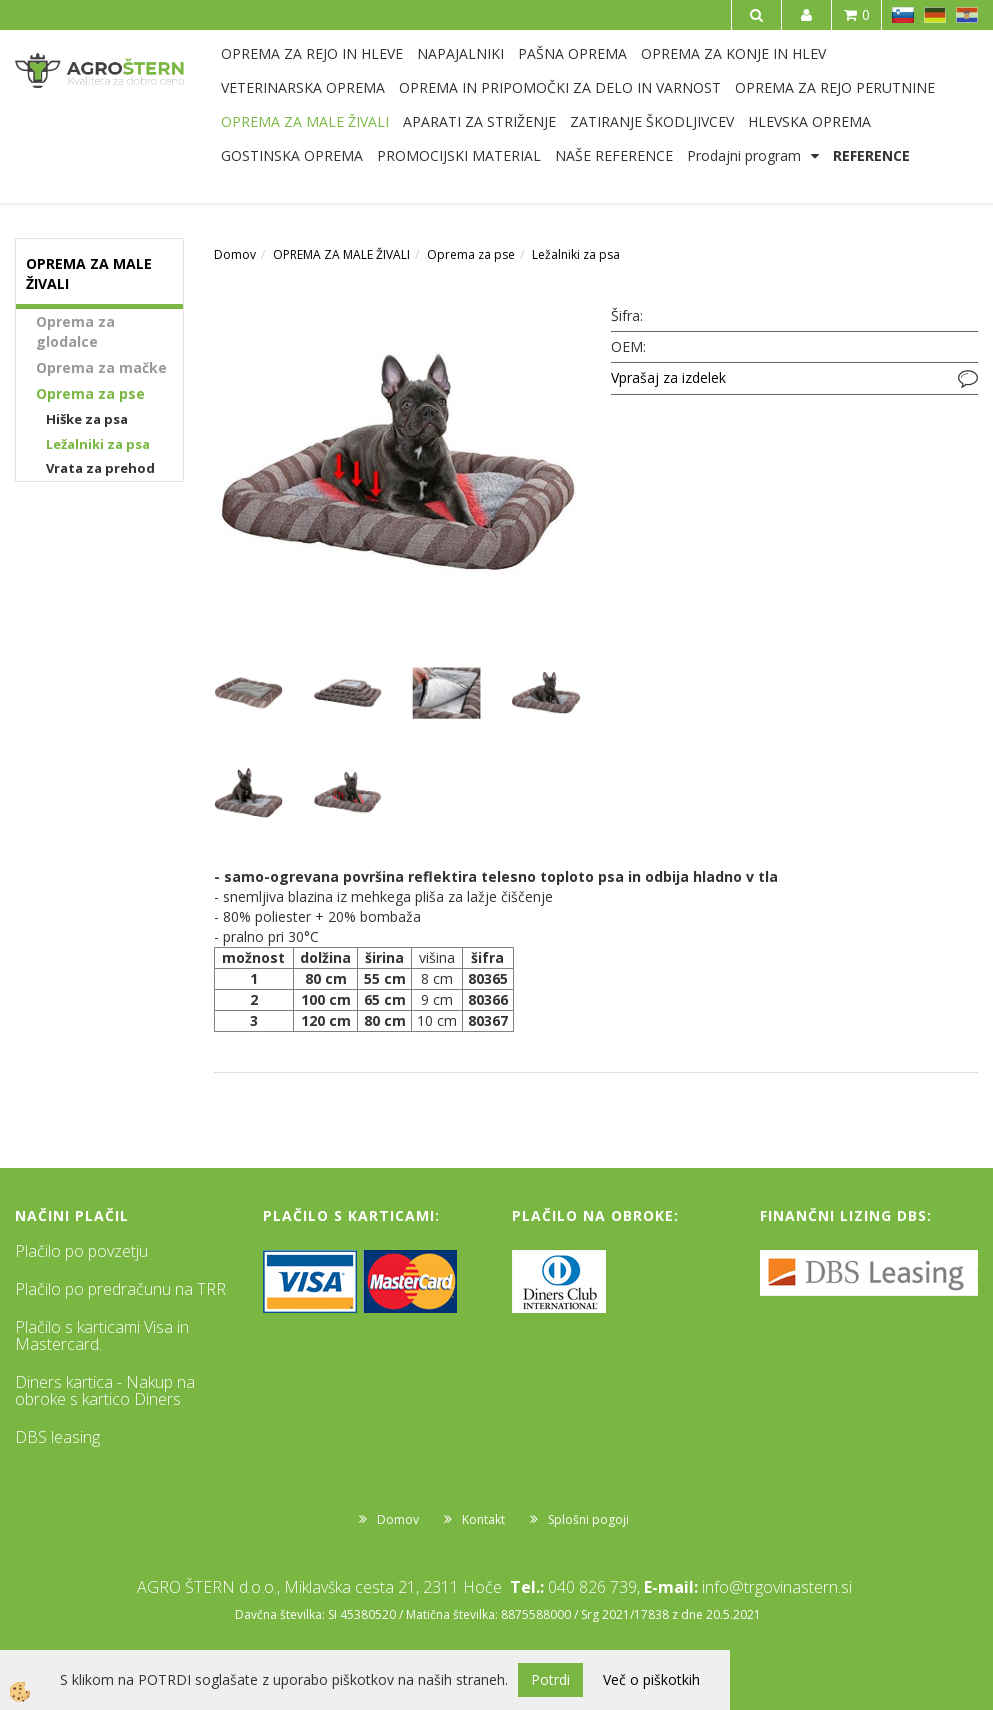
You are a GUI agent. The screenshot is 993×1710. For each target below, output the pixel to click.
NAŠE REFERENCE (614, 155)
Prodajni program (744, 155)
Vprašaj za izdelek (668, 377)
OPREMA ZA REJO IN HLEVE (312, 53)
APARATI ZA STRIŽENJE (479, 121)
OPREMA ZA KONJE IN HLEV (733, 53)
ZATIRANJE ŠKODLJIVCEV (652, 121)
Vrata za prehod (100, 468)
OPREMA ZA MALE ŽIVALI (305, 121)
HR (967, 15)
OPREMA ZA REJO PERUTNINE (835, 87)
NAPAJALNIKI (460, 53)
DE (935, 15)
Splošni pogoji (588, 1519)
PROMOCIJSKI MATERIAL (459, 155)
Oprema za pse (90, 393)
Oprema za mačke (101, 367)
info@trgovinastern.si (777, 1587)
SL (903, 15)
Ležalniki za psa (98, 444)
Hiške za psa (87, 419)
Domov (235, 254)
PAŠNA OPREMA (572, 53)
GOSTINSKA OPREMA (292, 155)
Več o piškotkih (651, 1679)
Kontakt (483, 1519)
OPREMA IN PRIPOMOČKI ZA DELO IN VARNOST (560, 87)
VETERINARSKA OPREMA (303, 87)
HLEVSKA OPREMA (809, 121)
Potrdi (550, 1679)
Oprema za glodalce (75, 331)
